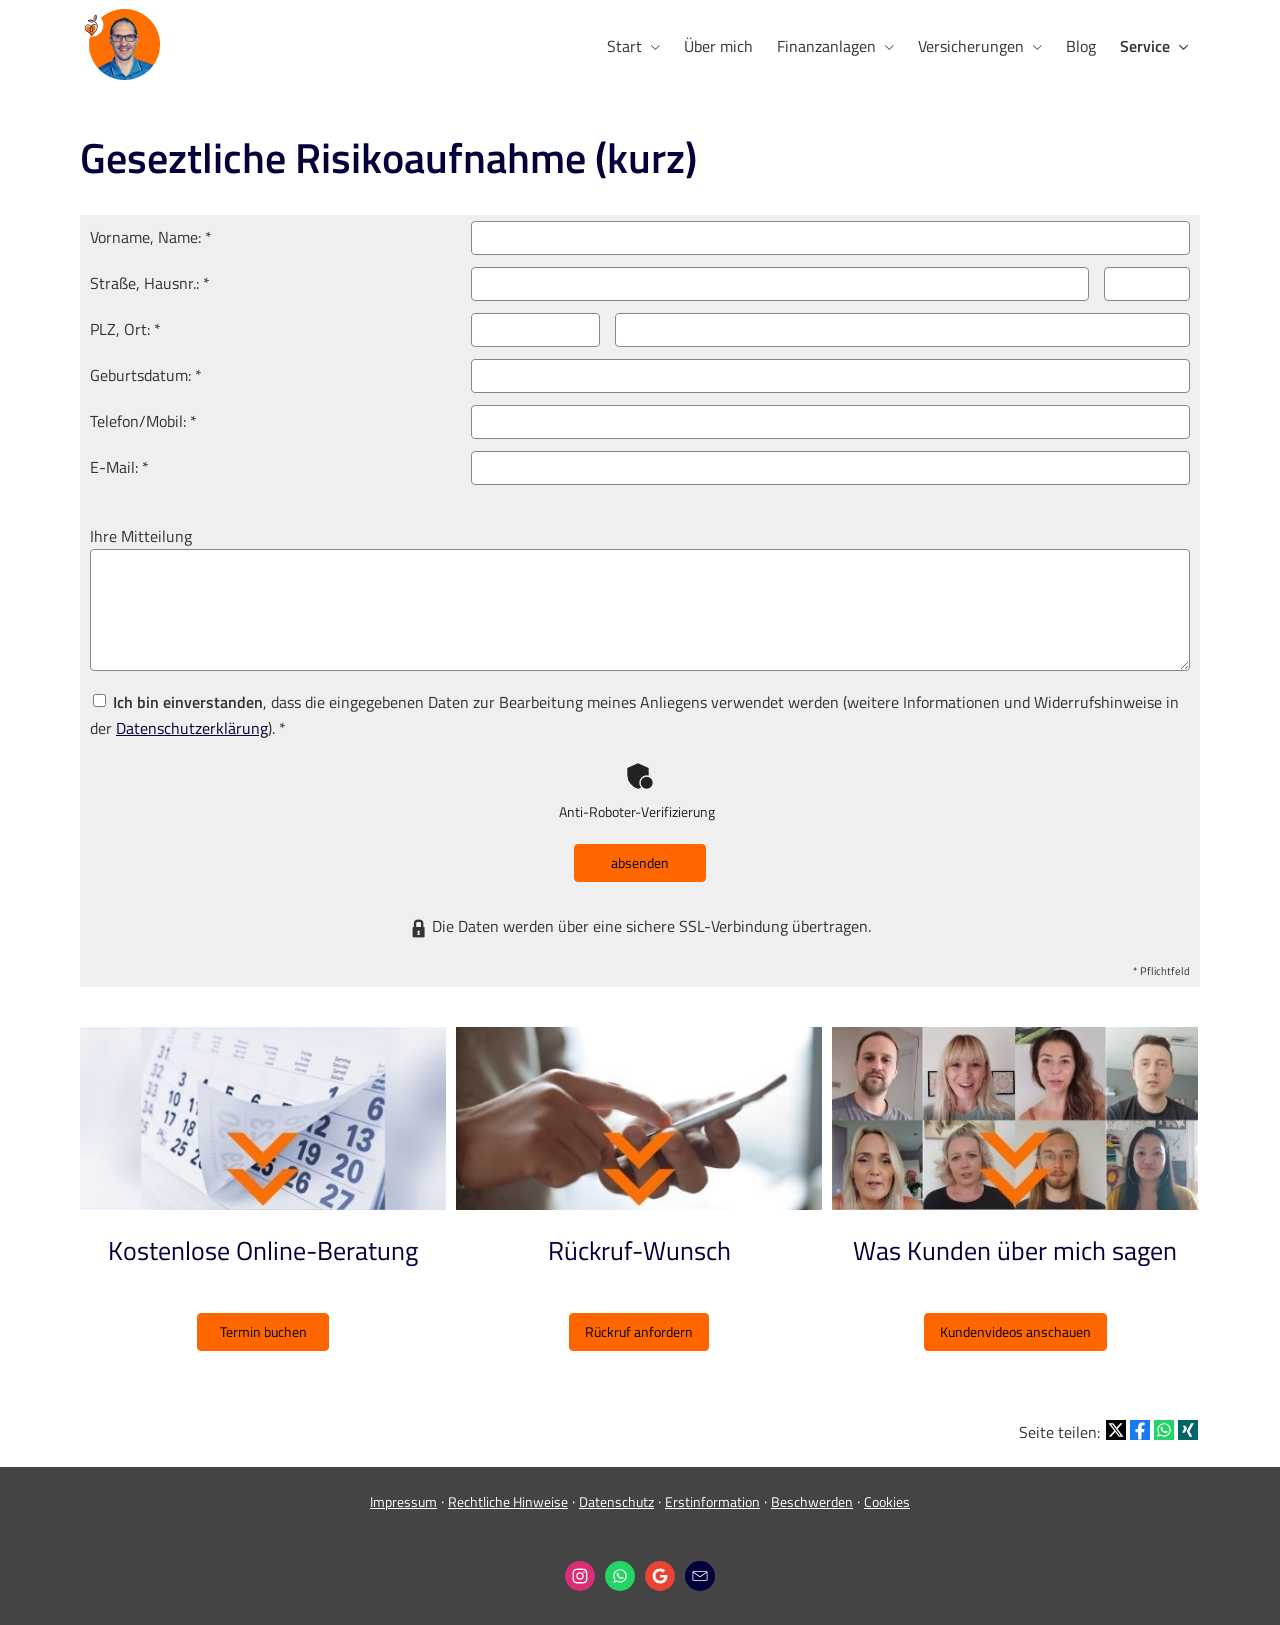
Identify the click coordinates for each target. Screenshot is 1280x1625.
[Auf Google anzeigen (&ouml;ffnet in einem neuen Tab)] (660, 1576)
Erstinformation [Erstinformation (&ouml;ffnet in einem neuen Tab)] (712, 1501)
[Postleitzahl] (535, 330)
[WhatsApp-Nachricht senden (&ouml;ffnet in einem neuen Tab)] (620, 1576)
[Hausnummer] (1147, 284)
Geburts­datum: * (146, 375)
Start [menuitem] (624, 46)
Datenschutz (616, 1501)
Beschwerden (812, 1501)
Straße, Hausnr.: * (150, 283)
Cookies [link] (887, 1501)
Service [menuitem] (1145, 46)
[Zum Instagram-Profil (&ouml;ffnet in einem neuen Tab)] (580, 1576)
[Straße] (780, 284)
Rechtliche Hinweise (508, 1501)
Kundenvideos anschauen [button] (1015, 1331)
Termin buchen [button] (263, 1331)
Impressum (403, 1501)
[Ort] (902, 330)
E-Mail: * (119, 467)
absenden (640, 862)
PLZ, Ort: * (125, 329)
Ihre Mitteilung (141, 536)
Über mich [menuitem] (718, 46)
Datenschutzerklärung (192, 728)
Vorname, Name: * (151, 237)
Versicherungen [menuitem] (971, 46)
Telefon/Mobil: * (143, 421)
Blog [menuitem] (1081, 46)
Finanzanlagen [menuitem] (826, 46)
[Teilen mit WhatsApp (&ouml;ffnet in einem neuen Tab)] (1164, 1430)
